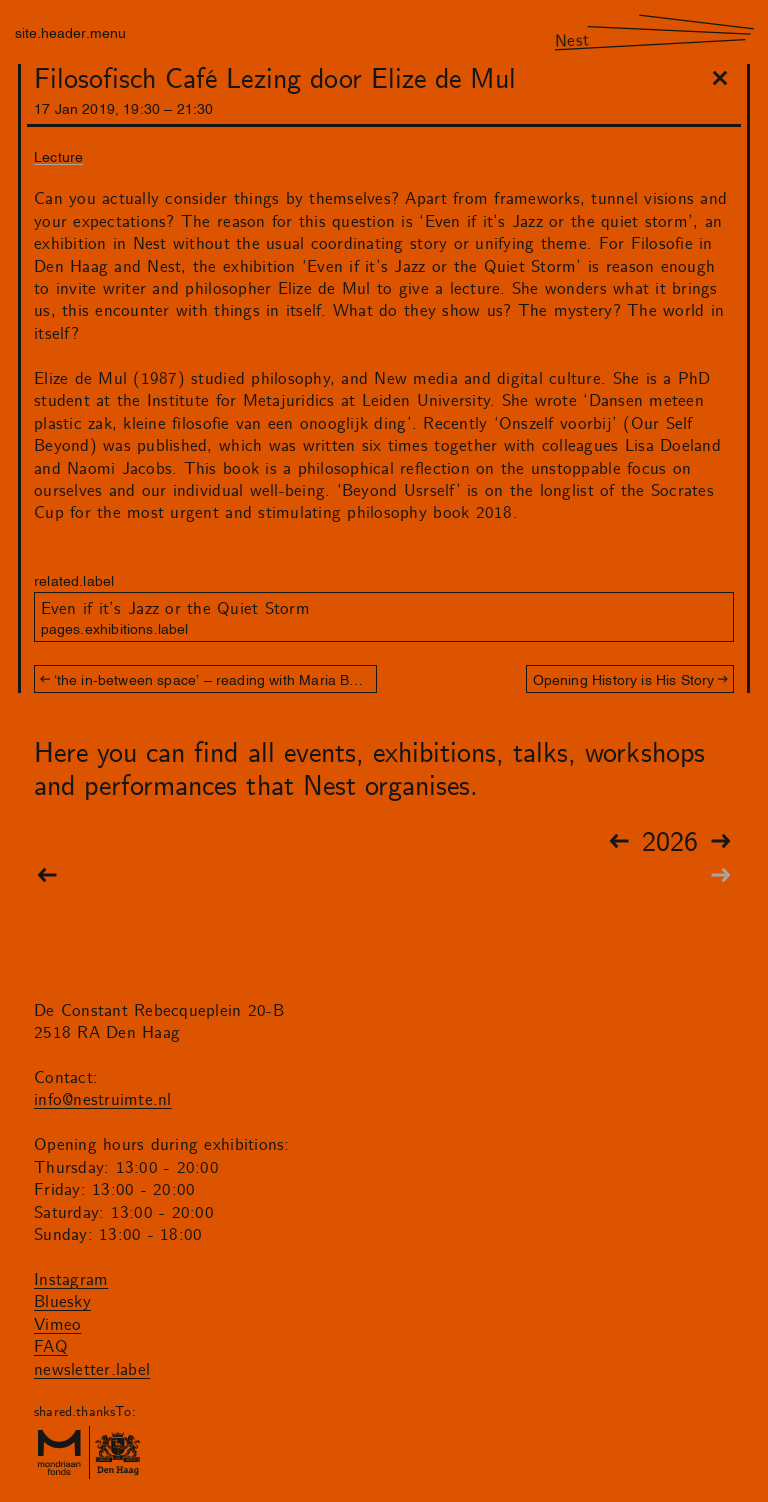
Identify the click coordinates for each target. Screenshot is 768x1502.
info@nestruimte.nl (103, 1100)
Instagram (71, 1280)
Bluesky (62, 1302)
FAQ (51, 1347)
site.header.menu (70, 31)
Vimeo (57, 1325)
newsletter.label (92, 1370)
